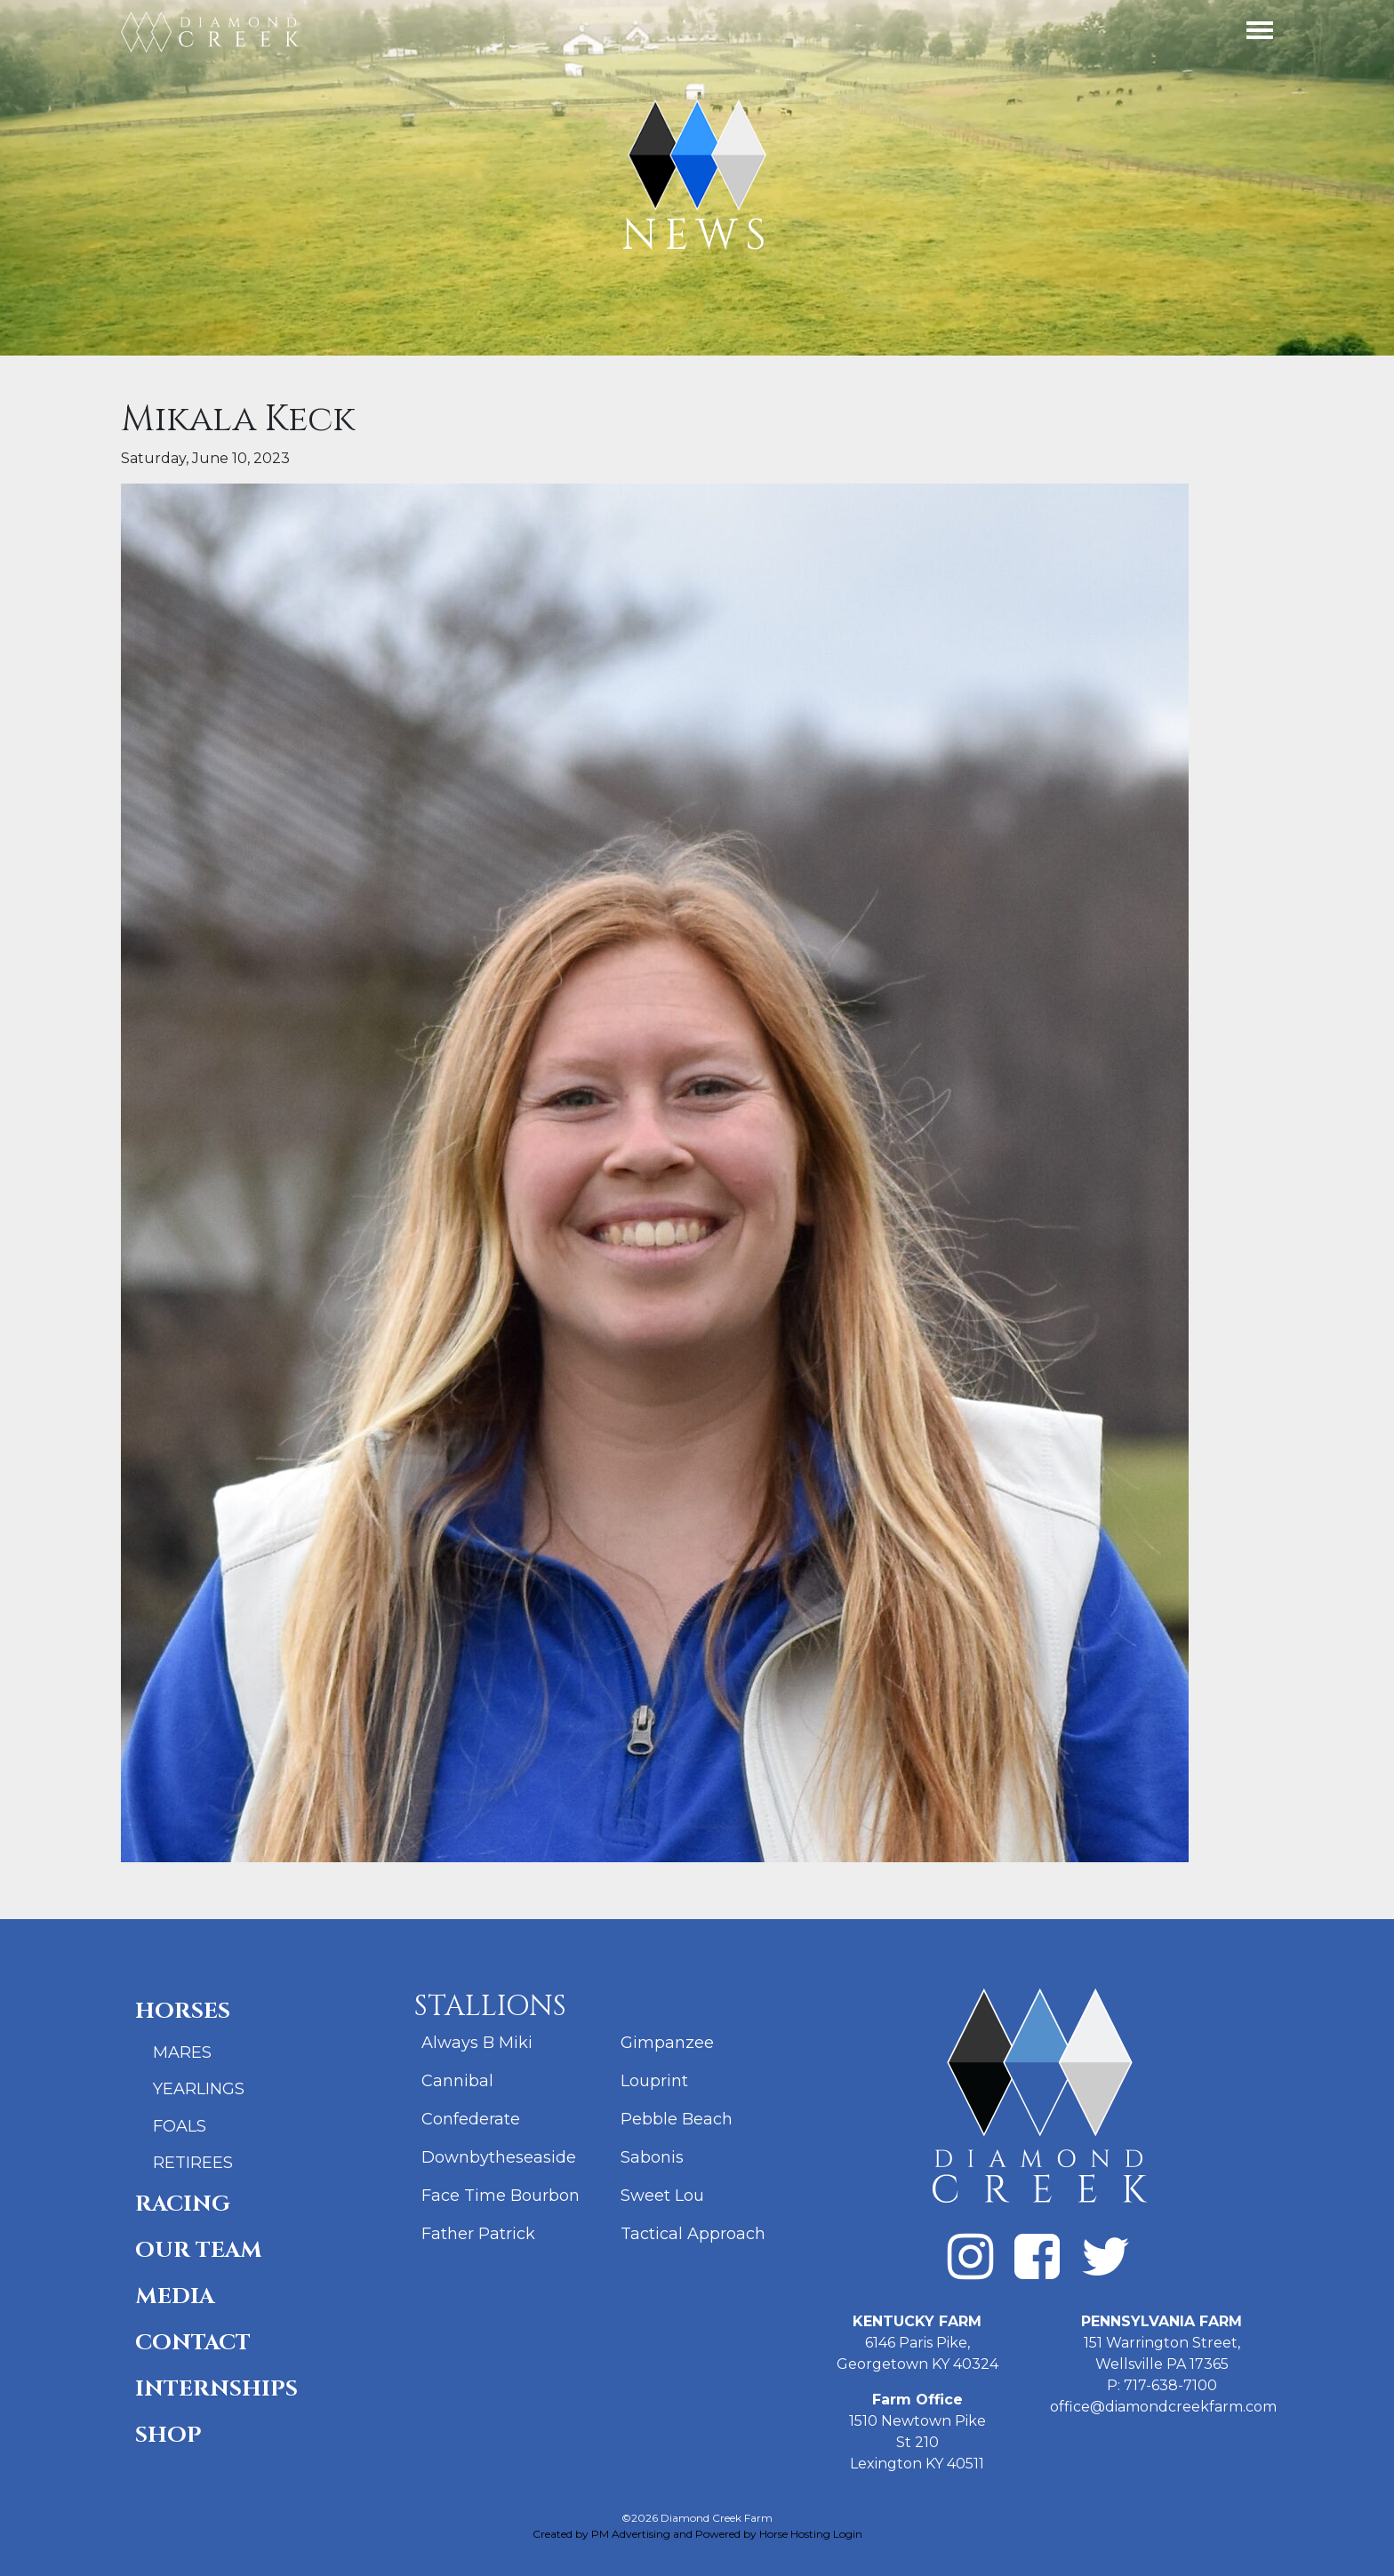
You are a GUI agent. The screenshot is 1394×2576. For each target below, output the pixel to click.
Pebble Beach (677, 2119)
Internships (216, 2389)
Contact (193, 2342)
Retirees (193, 2162)
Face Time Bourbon (500, 2195)
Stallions (490, 2007)
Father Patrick (478, 2234)
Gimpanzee (667, 2042)
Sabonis (652, 2157)
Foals (179, 2126)
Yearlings (198, 2089)
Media (174, 2296)
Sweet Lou (662, 2195)
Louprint (654, 2081)
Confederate (470, 2119)
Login (847, 2533)
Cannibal (457, 2081)
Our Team (198, 2250)
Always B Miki (477, 2042)
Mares (182, 2052)
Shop (168, 2435)
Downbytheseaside (498, 2157)
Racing (182, 2204)
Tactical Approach (693, 2234)
